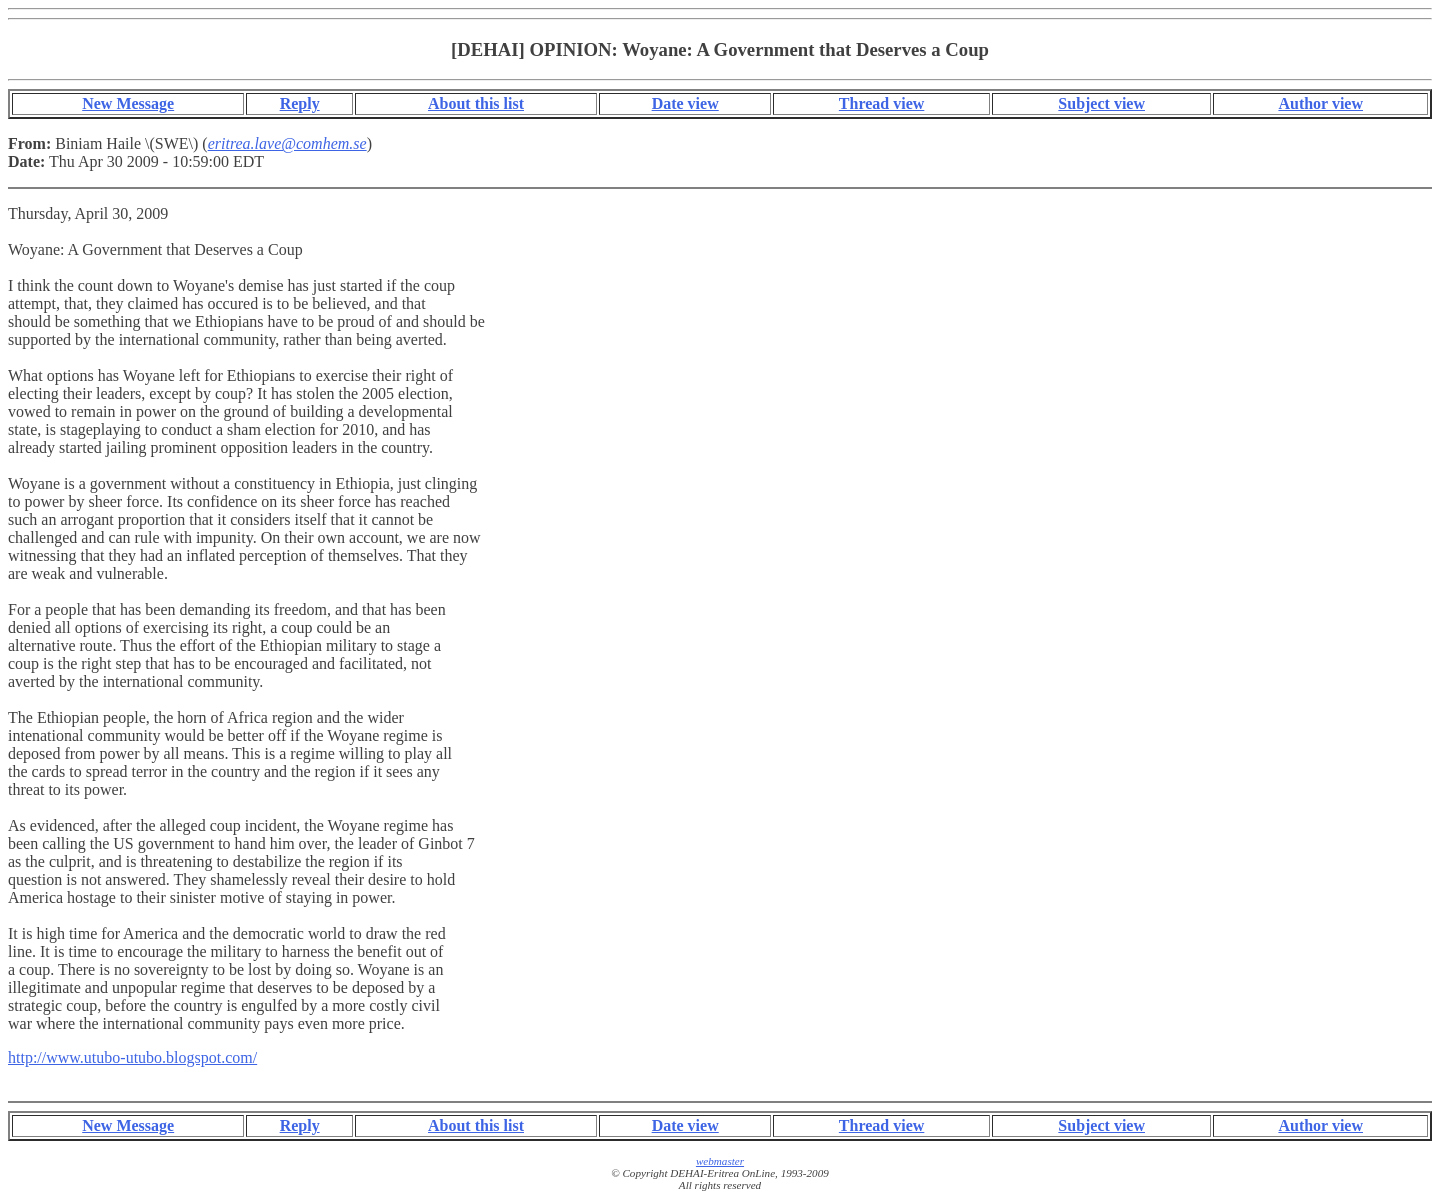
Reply (300, 103)
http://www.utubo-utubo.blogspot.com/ (132, 1057)
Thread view (881, 103)
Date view (685, 103)
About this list (476, 103)
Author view (1320, 103)
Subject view (1101, 103)
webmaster (720, 1161)
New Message (128, 103)
